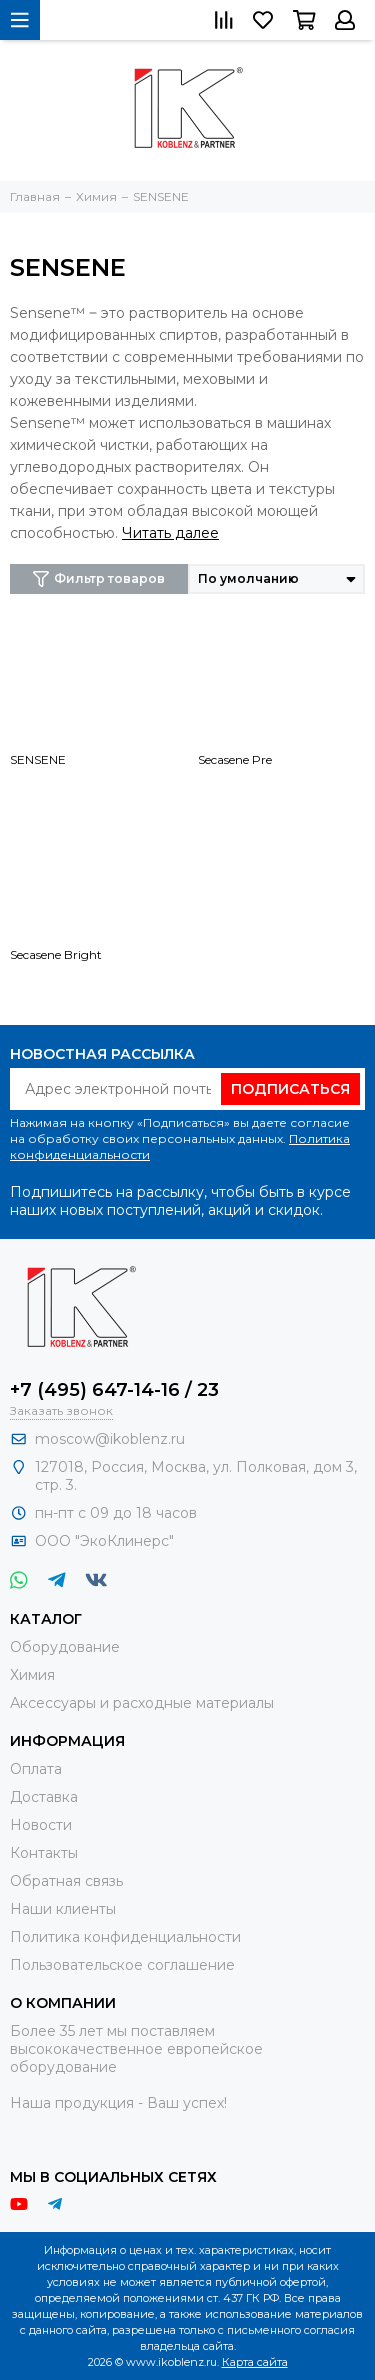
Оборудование (65, 1647)
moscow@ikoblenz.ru (110, 1439)
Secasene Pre (235, 759)
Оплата (36, 1769)
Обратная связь (66, 1881)
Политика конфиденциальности (125, 1937)
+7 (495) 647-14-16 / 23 (114, 1390)
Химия (32, 1675)
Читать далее (170, 533)
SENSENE (38, 759)
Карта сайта (255, 2362)
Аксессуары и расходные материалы (142, 1703)
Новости (41, 1825)
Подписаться (290, 1089)
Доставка (44, 1797)
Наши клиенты (63, 1909)
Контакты (44, 1853)
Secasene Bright (56, 954)
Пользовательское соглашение (122, 1965)
